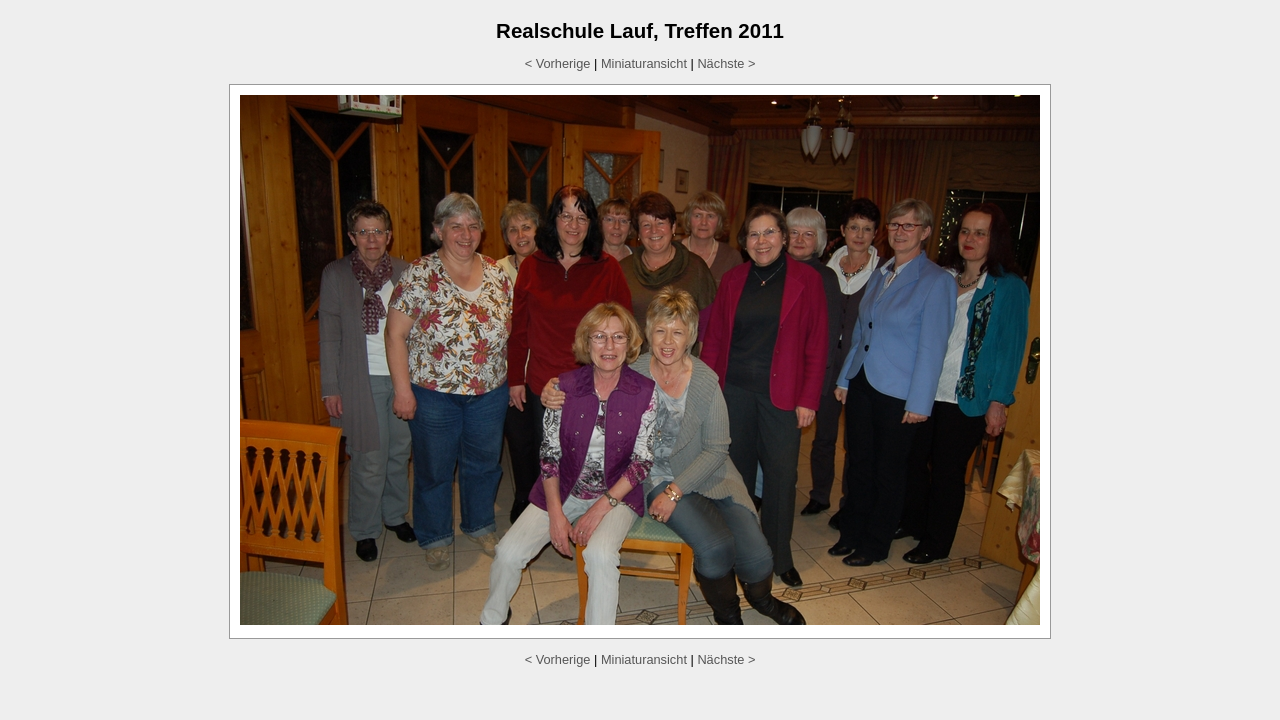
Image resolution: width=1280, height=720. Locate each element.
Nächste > (726, 63)
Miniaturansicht (644, 63)
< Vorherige (558, 63)
